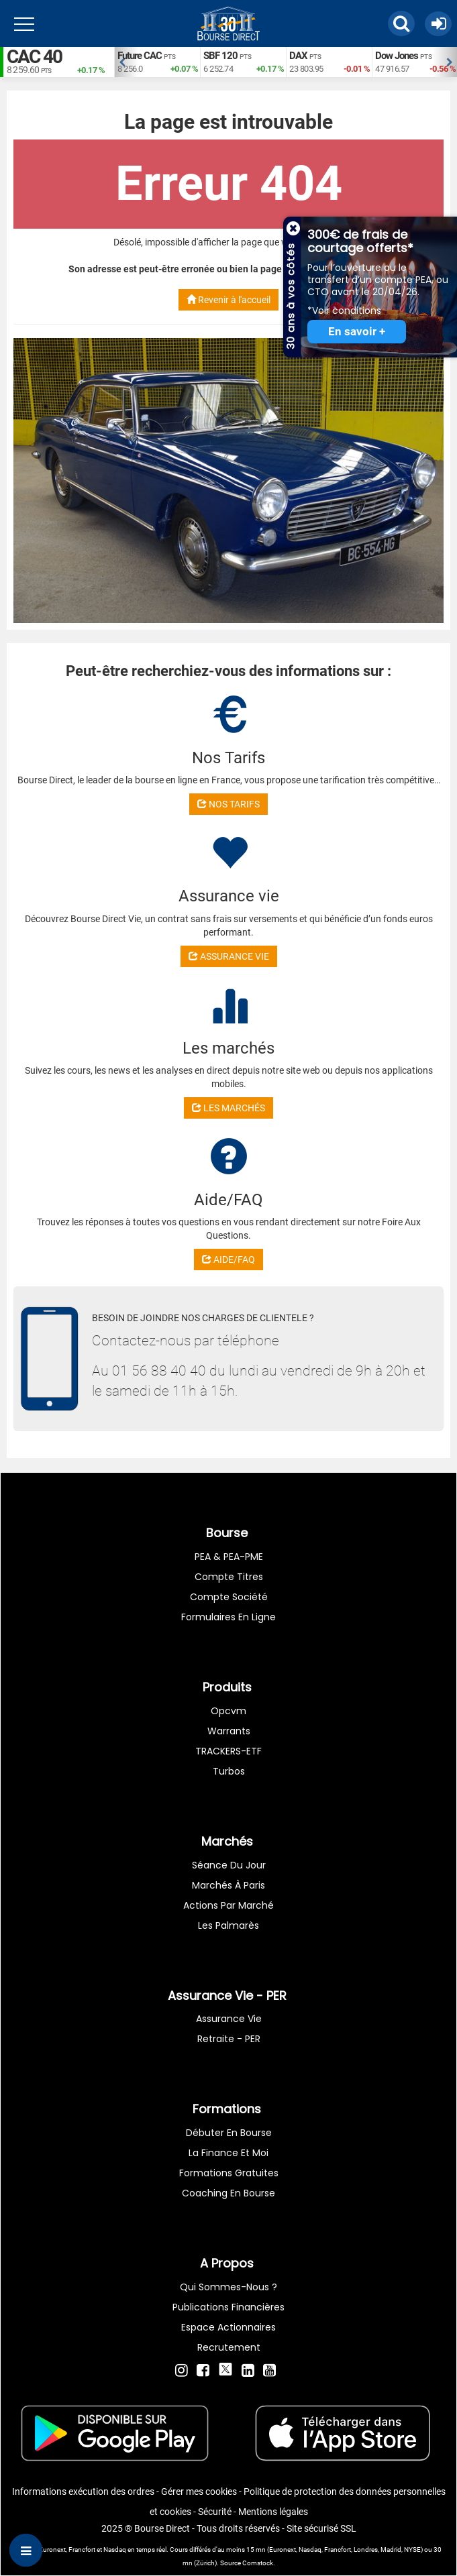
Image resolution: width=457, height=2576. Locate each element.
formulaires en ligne (228, 1617)
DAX (298, 56)
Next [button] (450, 62)
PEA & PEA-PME (229, 1556)
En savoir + (356, 331)
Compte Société (229, 1597)
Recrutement (228, 2347)
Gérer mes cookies (199, 2491)
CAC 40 (34, 57)
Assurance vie (229, 2018)
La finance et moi (228, 2153)
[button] (401, 23)
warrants (228, 1731)
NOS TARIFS (228, 804)
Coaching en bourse (228, 2193)
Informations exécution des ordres (83, 2491)
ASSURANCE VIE (229, 956)
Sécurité (215, 2511)
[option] (157, 62)
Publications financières (228, 2307)
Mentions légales (273, 2511)
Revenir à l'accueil (228, 299)
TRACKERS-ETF (228, 1751)
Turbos (229, 1771)
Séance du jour (229, 1865)
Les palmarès (228, 1925)
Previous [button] (121, 62)
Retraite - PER (228, 2039)
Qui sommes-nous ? (228, 2287)
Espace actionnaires (228, 2327)
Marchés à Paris (228, 1885)
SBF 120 (220, 56)
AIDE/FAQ (228, 1259)
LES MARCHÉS (228, 1108)
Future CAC (139, 56)
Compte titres (229, 1576)
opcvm (228, 1711)
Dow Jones (396, 56)
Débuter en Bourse (229, 2132)
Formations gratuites (228, 2173)
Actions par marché (228, 1905)
